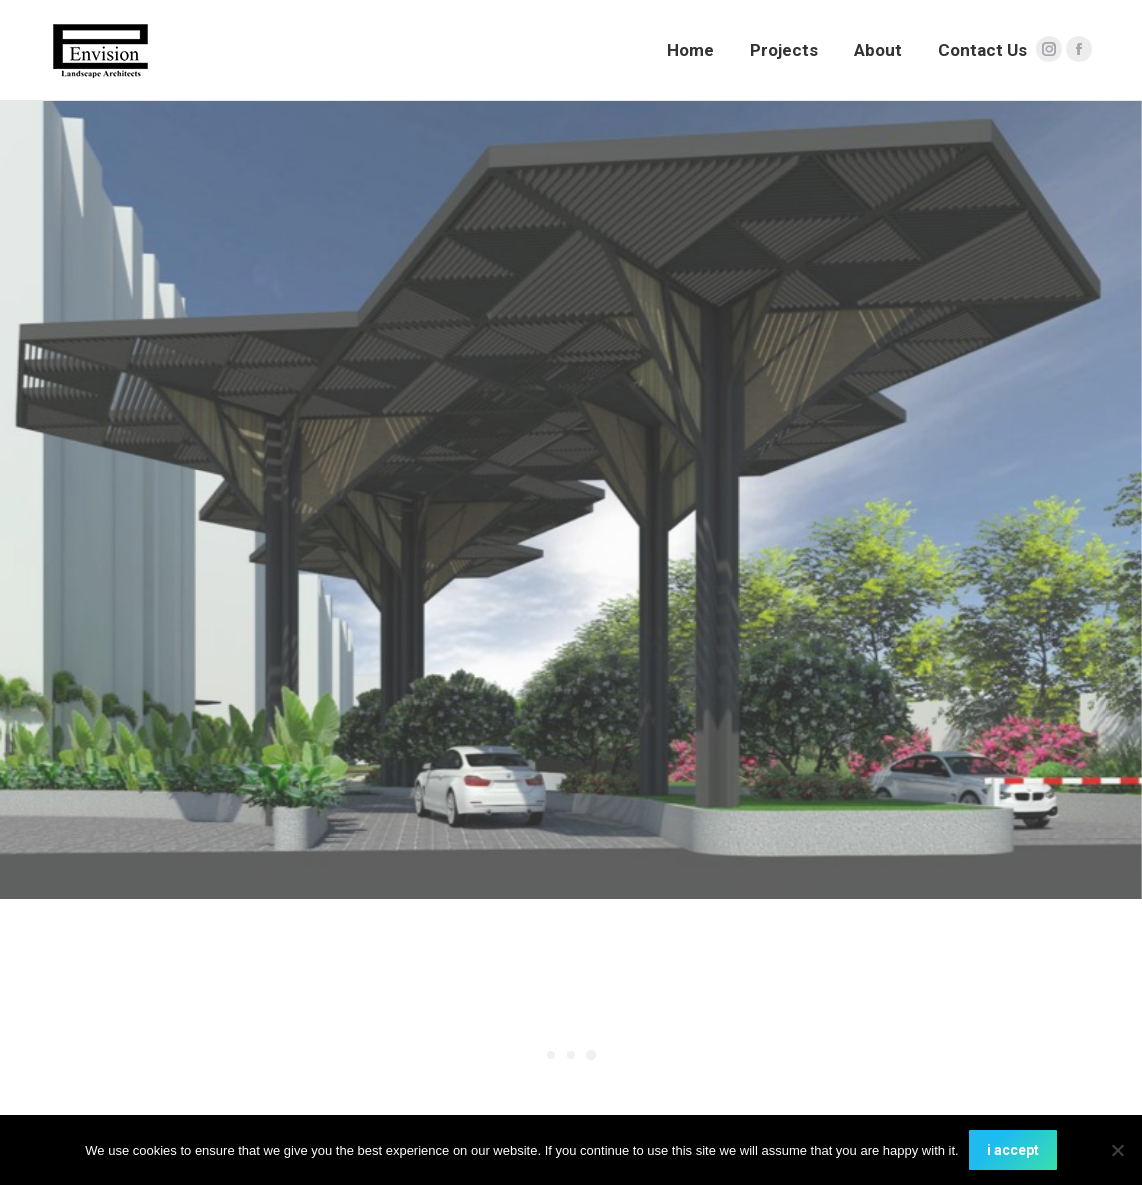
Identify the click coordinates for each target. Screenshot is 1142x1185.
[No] (1117, 1150)
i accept (1013, 1150)
